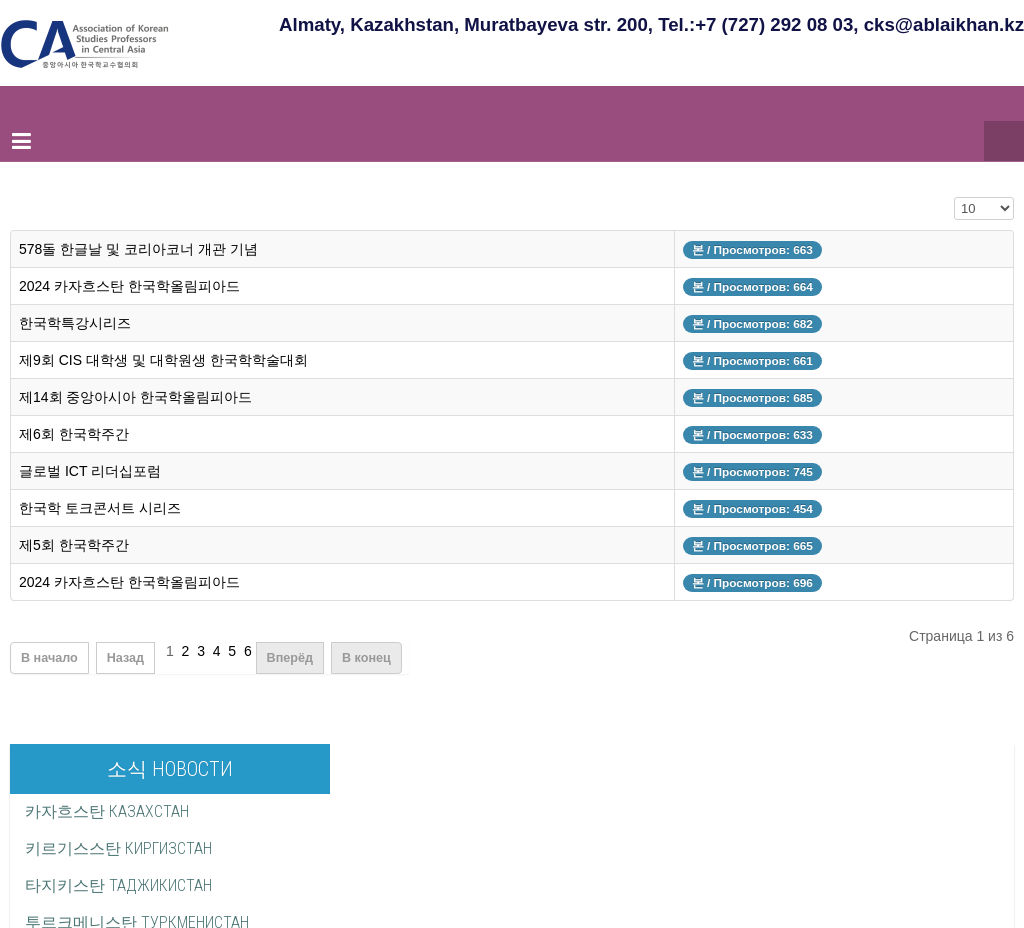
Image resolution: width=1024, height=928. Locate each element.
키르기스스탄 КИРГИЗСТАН (118, 848)
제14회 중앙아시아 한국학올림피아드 (135, 397)
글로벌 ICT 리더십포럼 (90, 471)
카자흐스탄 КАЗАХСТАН (107, 811)
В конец (366, 658)
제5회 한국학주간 (74, 545)
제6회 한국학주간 (74, 434)
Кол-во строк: (954, 206)
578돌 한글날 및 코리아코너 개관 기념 (138, 249)
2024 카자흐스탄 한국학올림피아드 (129, 286)
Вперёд (290, 658)
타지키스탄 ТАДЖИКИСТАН (118, 885)
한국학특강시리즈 (75, 323)
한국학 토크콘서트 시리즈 (100, 508)
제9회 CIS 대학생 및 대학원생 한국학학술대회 (163, 360)
